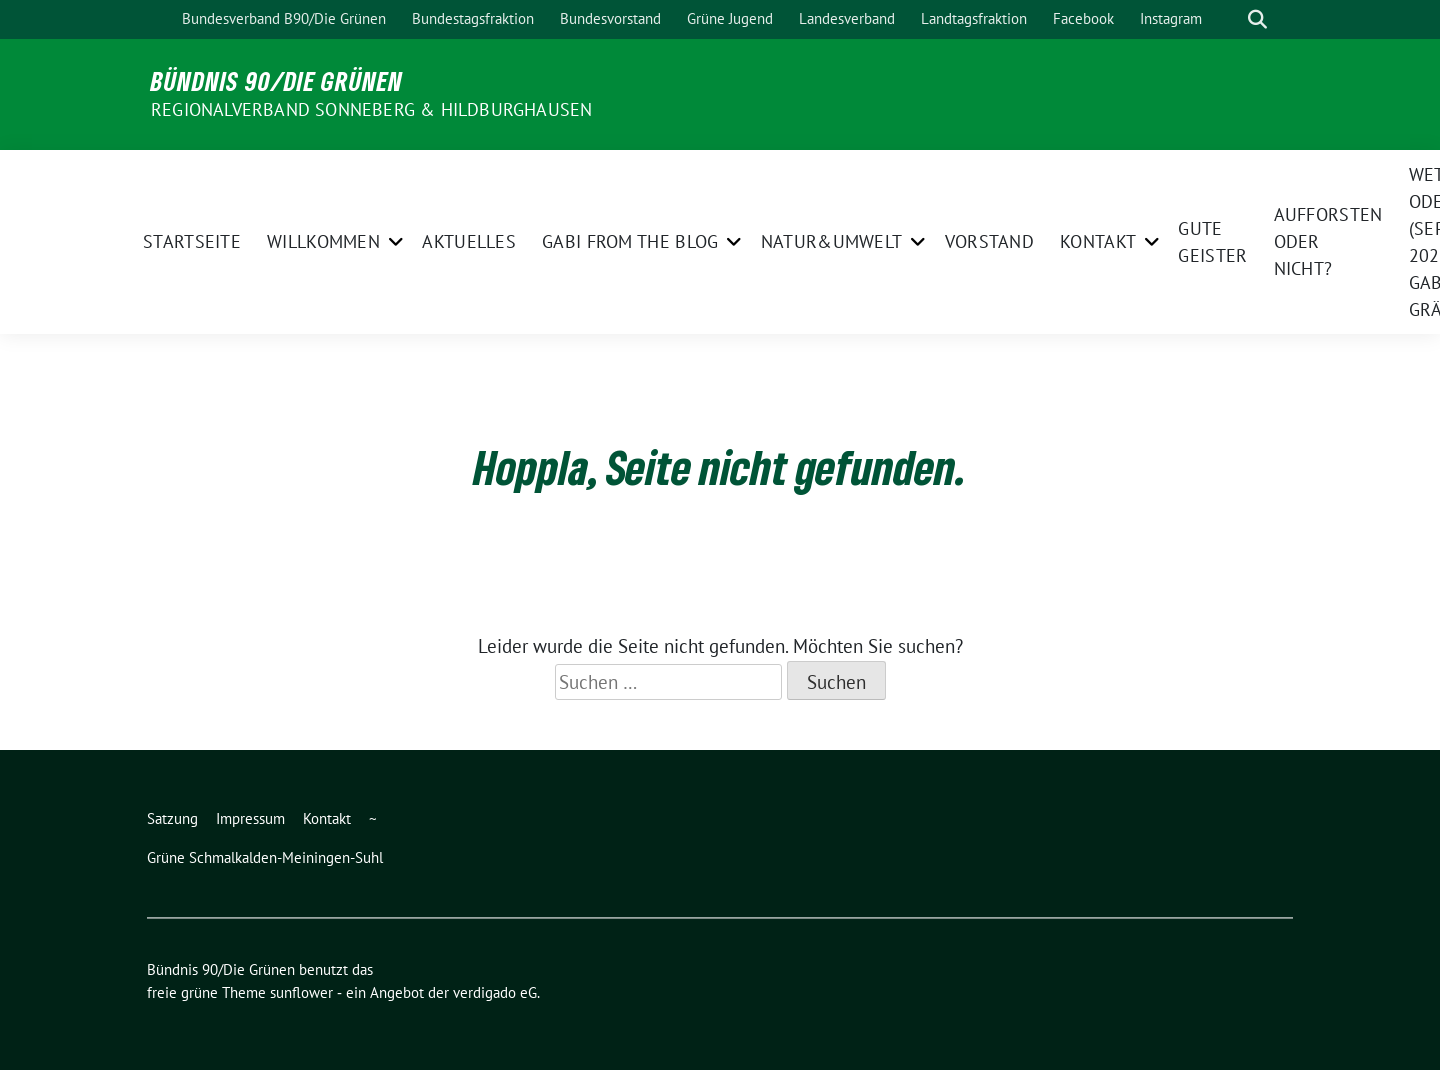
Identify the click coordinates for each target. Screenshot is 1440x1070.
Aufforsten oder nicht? (1328, 241)
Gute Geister (1212, 242)
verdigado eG (495, 992)
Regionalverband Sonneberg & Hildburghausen (371, 109)
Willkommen (323, 241)
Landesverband (847, 18)
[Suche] (1229, 19)
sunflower (301, 992)
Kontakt (1098, 241)
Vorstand (989, 241)
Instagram (1171, 18)
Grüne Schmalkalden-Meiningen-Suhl (265, 857)
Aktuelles (469, 241)
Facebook (1083, 18)
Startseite (192, 241)
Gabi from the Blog (630, 241)
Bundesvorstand (610, 18)
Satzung (172, 818)
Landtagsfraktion (974, 18)
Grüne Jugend (730, 18)
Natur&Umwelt (832, 241)
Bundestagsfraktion (473, 18)
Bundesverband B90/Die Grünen (284, 18)
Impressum (250, 818)
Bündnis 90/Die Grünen (277, 81)
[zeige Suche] (1257, 19)
